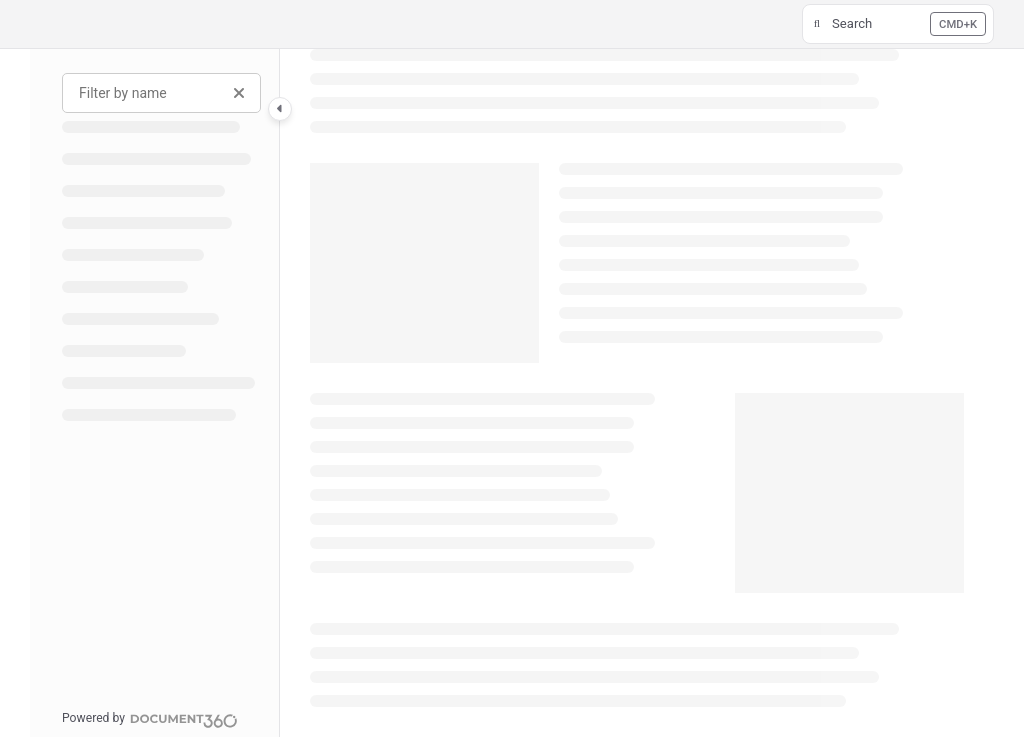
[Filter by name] (161, 93)
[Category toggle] (280, 109)
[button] (898, 24)
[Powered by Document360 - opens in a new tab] (150, 718)
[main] (637, 393)
